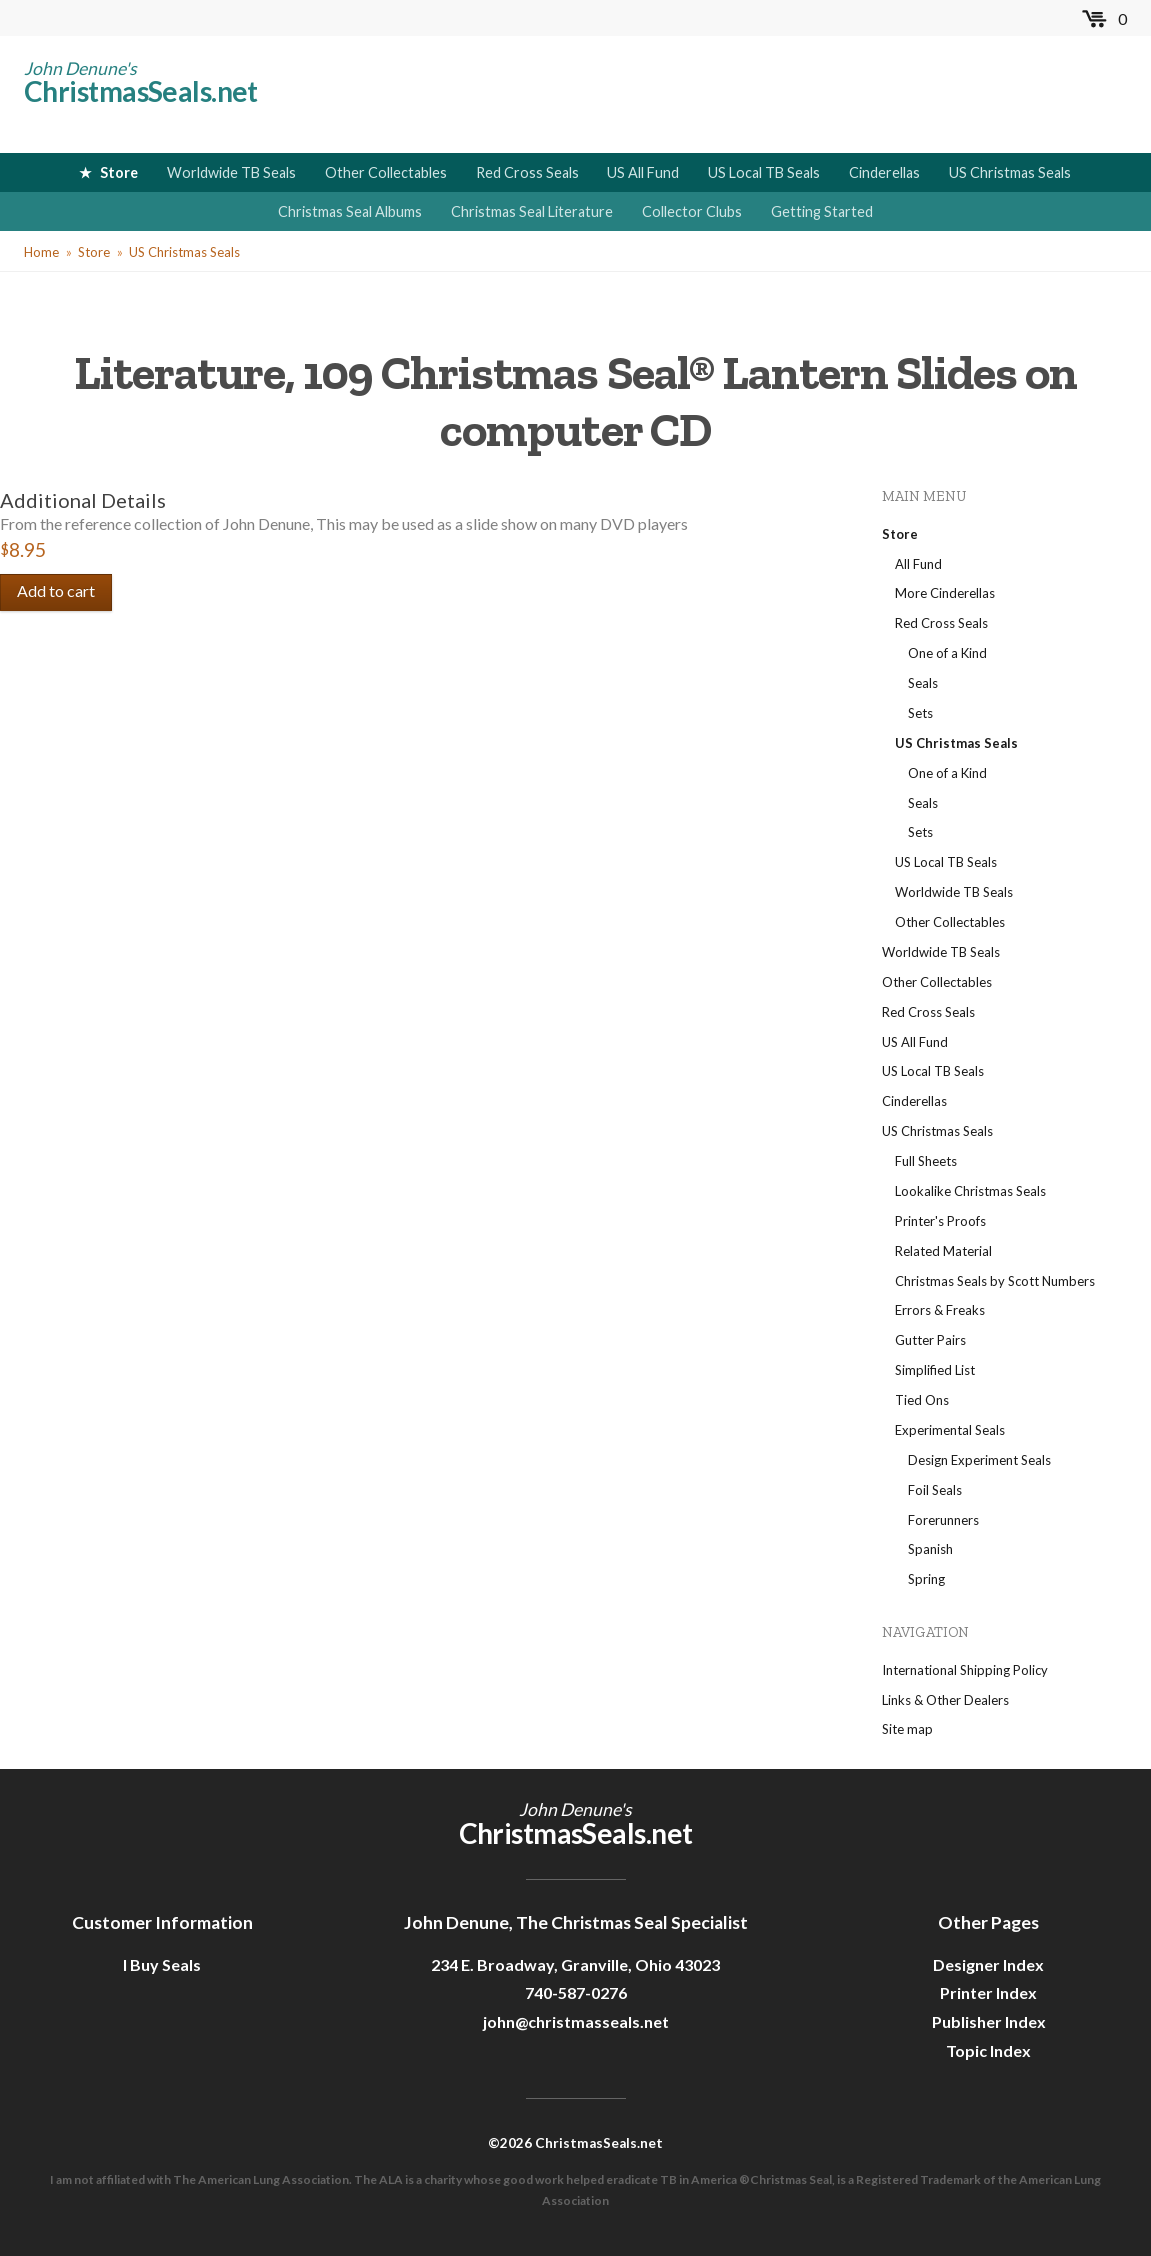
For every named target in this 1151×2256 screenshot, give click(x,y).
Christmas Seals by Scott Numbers (995, 1281)
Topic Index (988, 2050)
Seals (923, 683)
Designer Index (988, 1964)
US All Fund (643, 172)
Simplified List (935, 1370)
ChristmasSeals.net (141, 91)
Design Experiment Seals (979, 1460)
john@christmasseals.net (576, 2021)
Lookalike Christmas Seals (970, 1191)
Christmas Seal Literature (532, 211)
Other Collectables (386, 172)
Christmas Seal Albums (350, 211)
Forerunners (943, 1520)
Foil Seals (935, 1490)
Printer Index (988, 1992)
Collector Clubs (692, 211)
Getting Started (822, 211)
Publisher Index (989, 2021)
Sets (920, 713)
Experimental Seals (950, 1430)
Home (41, 252)
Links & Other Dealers (945, 1700)
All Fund (918, 564)
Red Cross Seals (527, 172)
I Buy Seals (162, 1964)
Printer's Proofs (940, 1221)
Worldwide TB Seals (231, 172)
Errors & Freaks (940, 1310)
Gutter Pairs (930, 1340)
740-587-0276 (576, 1992)
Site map (907, 1729)
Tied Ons (922, 1400)
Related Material (943, 1251)
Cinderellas (884, 172)
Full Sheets (926, 1161)
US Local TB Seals (764, 172)
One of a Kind (947, 653)
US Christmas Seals (1010, 172)
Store (119, 172)
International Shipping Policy (965, 1670)
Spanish (930, 1549)
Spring (926, 1579)
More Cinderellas (945, 593)
